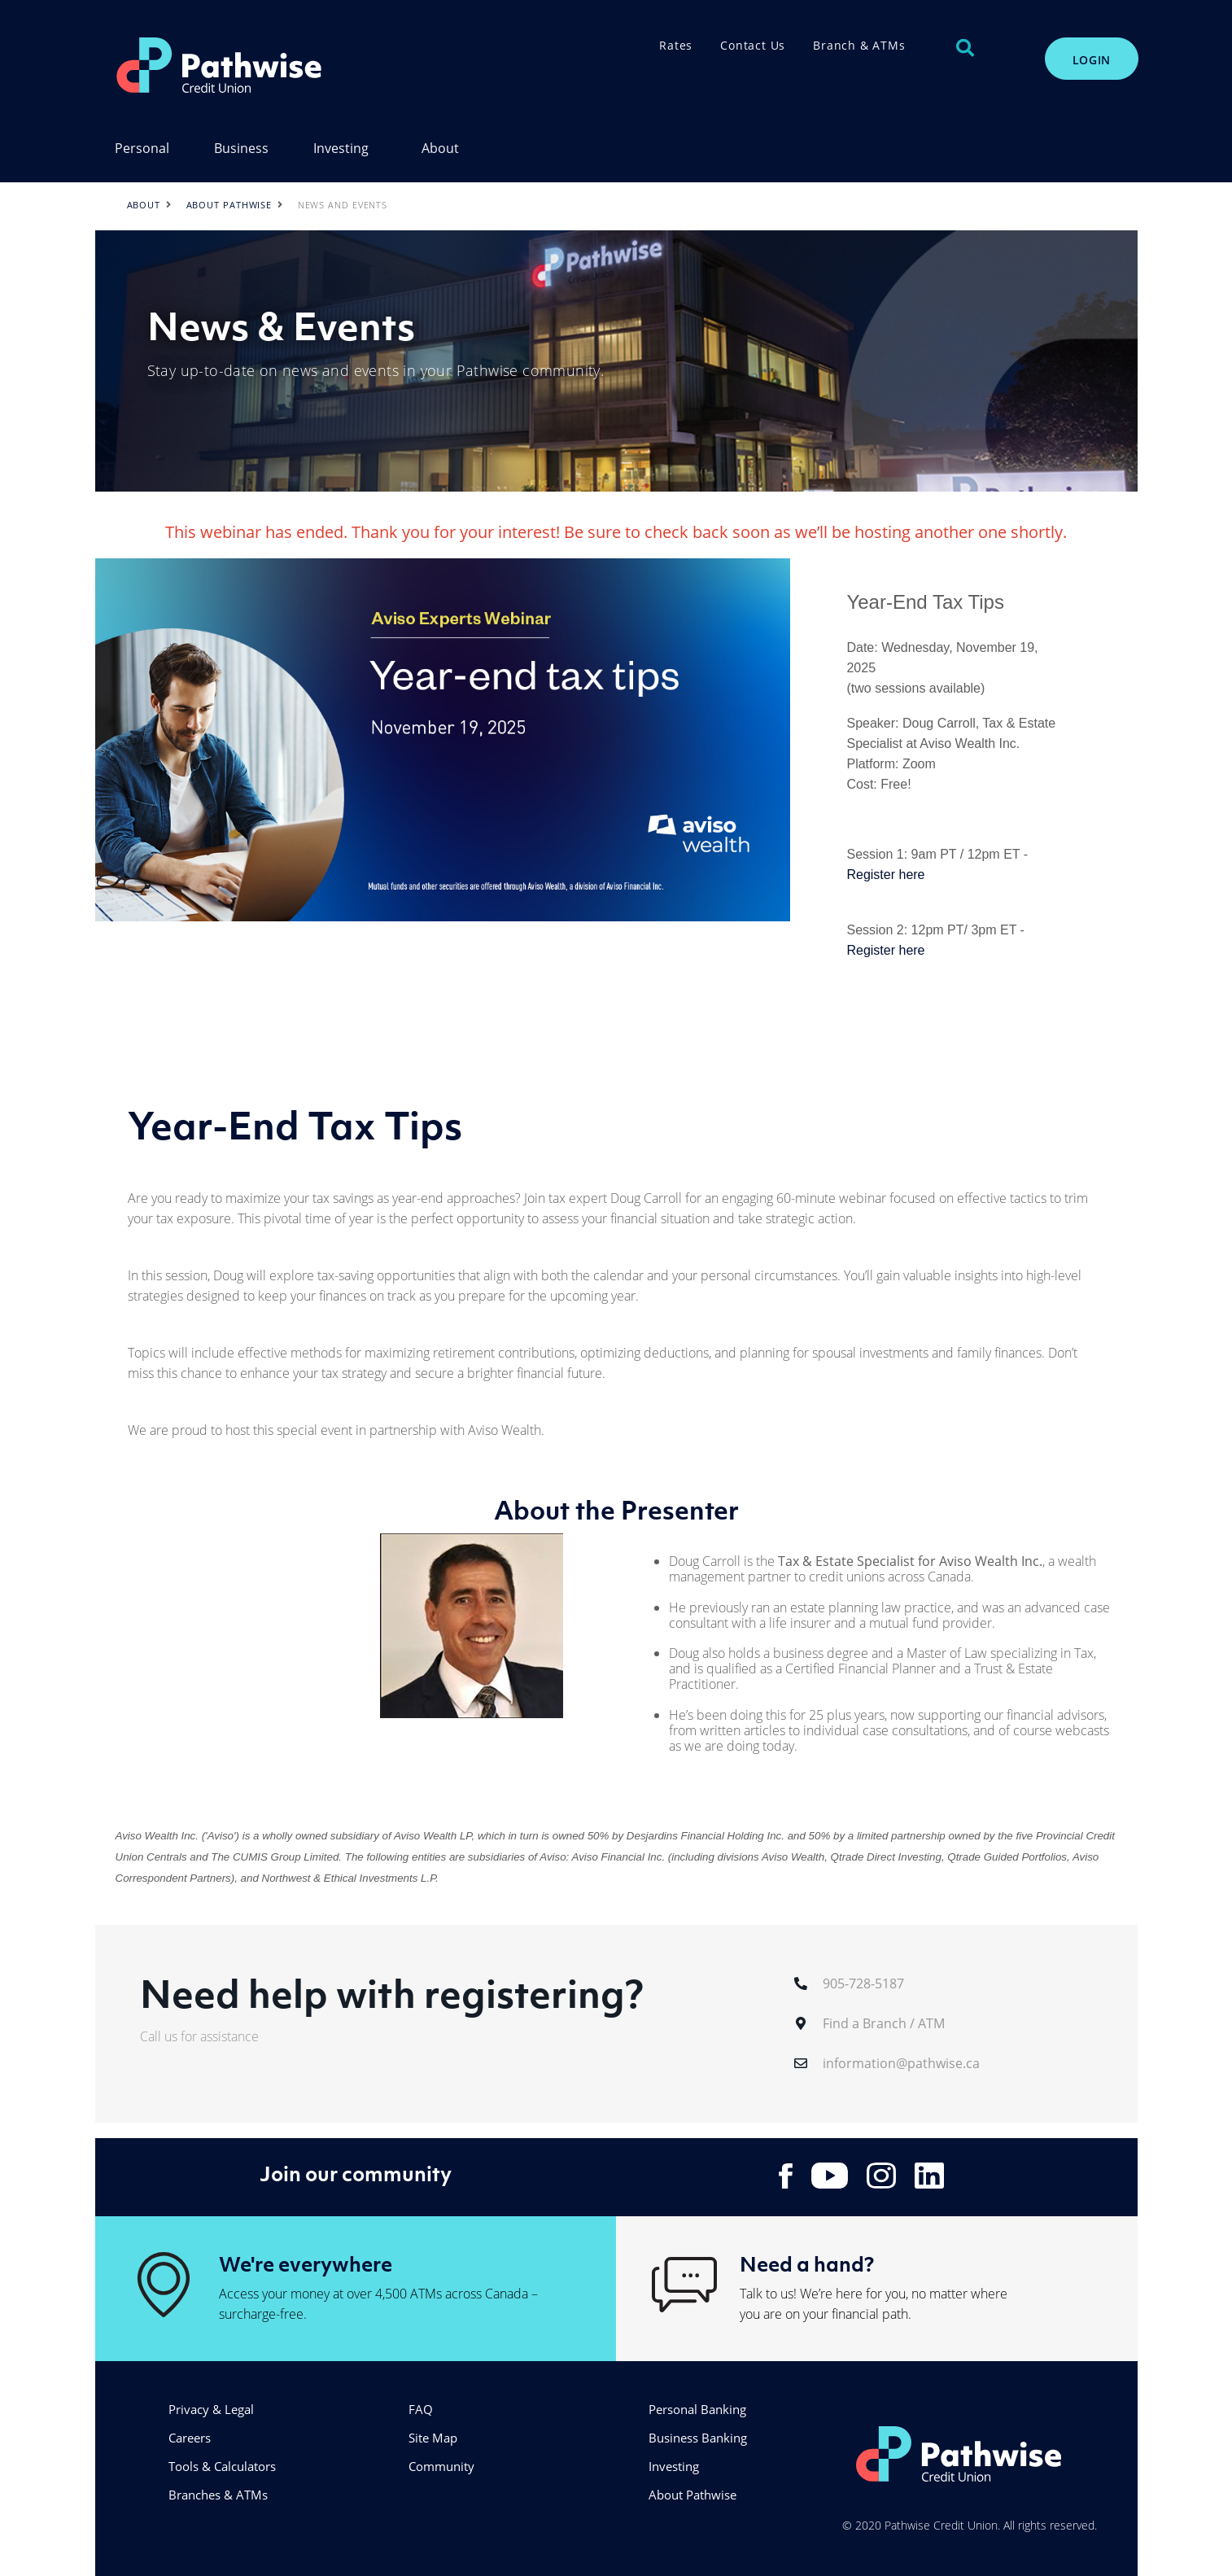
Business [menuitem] (241, 149)
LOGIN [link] (1092, 60)
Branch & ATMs (859, 45)
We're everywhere (305, 2263)
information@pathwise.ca (901, 2063)
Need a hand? (807, 2263)
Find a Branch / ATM (884, 2023)
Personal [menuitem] (142, 149)
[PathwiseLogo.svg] (292, 65)
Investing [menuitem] (341, 149)
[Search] (965, 48)
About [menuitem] (440, 149)
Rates (675, 45)
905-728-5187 (863, 1983)
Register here (885, 874)
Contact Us (752, 45)
